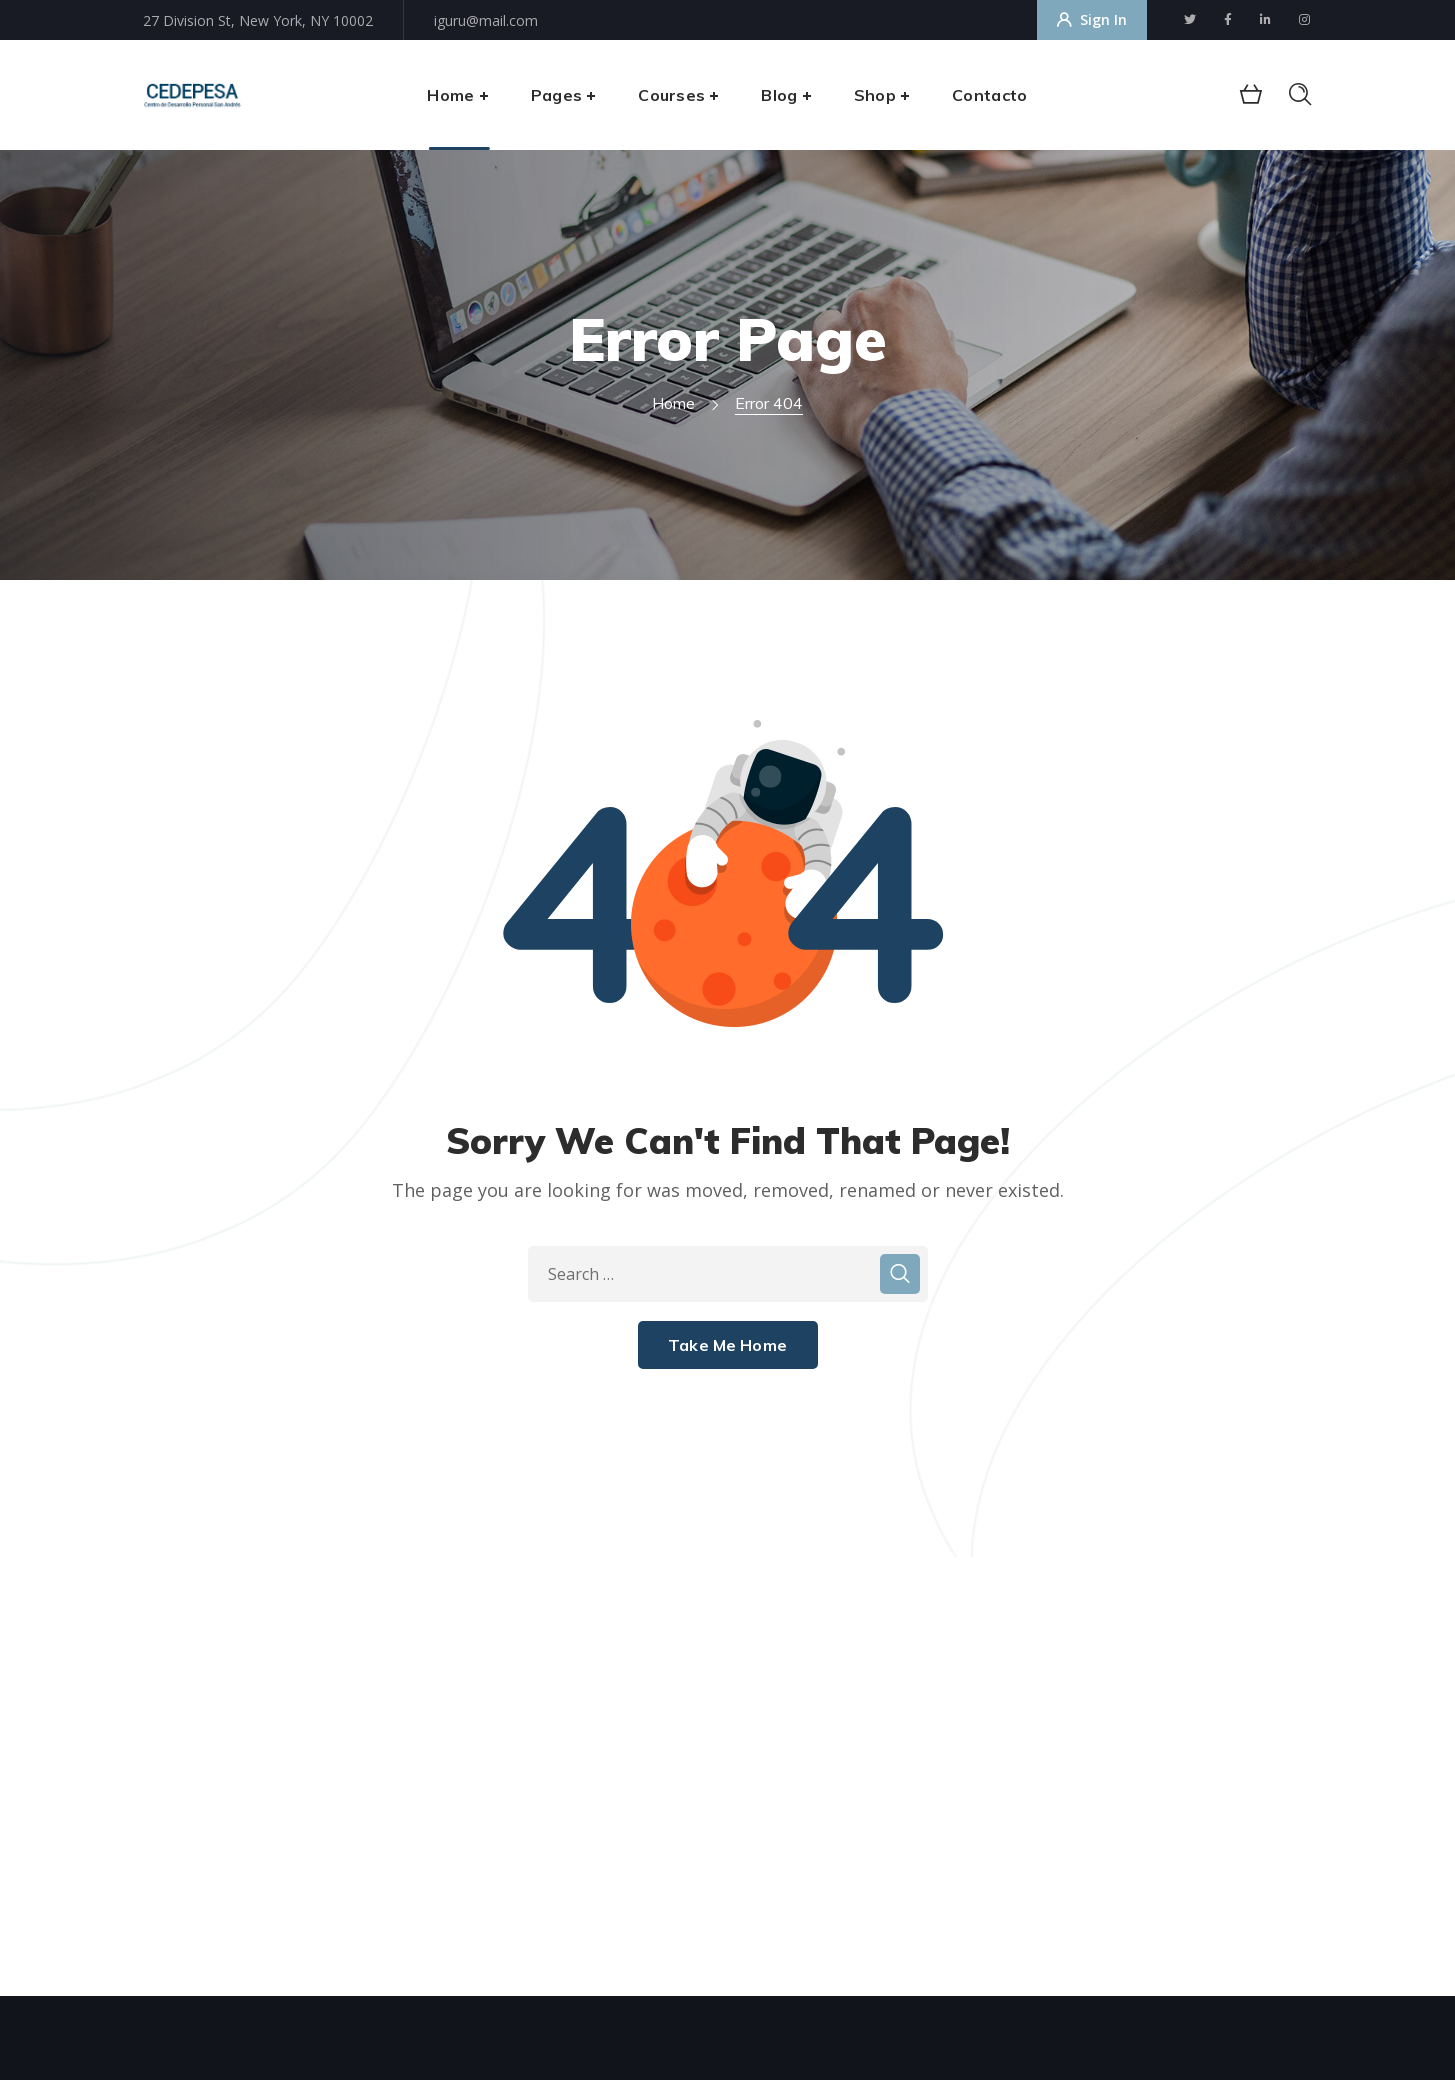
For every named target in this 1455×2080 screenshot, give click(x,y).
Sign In (1092, 20)
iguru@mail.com (486, 20)
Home (673, 403)
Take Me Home (727, 1345)
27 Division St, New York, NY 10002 (258, 20)
